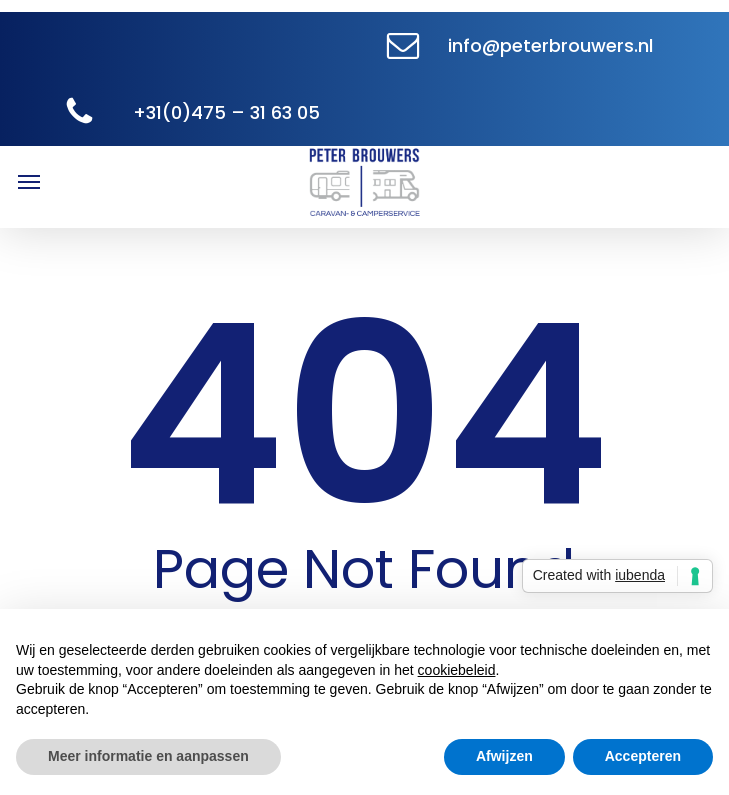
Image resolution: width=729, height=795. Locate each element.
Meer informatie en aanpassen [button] (148, 756)
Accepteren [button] (643, 756)
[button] (29, 181)
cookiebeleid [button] (457, 670)
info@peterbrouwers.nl (550, 45)
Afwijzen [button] (504, 756)
